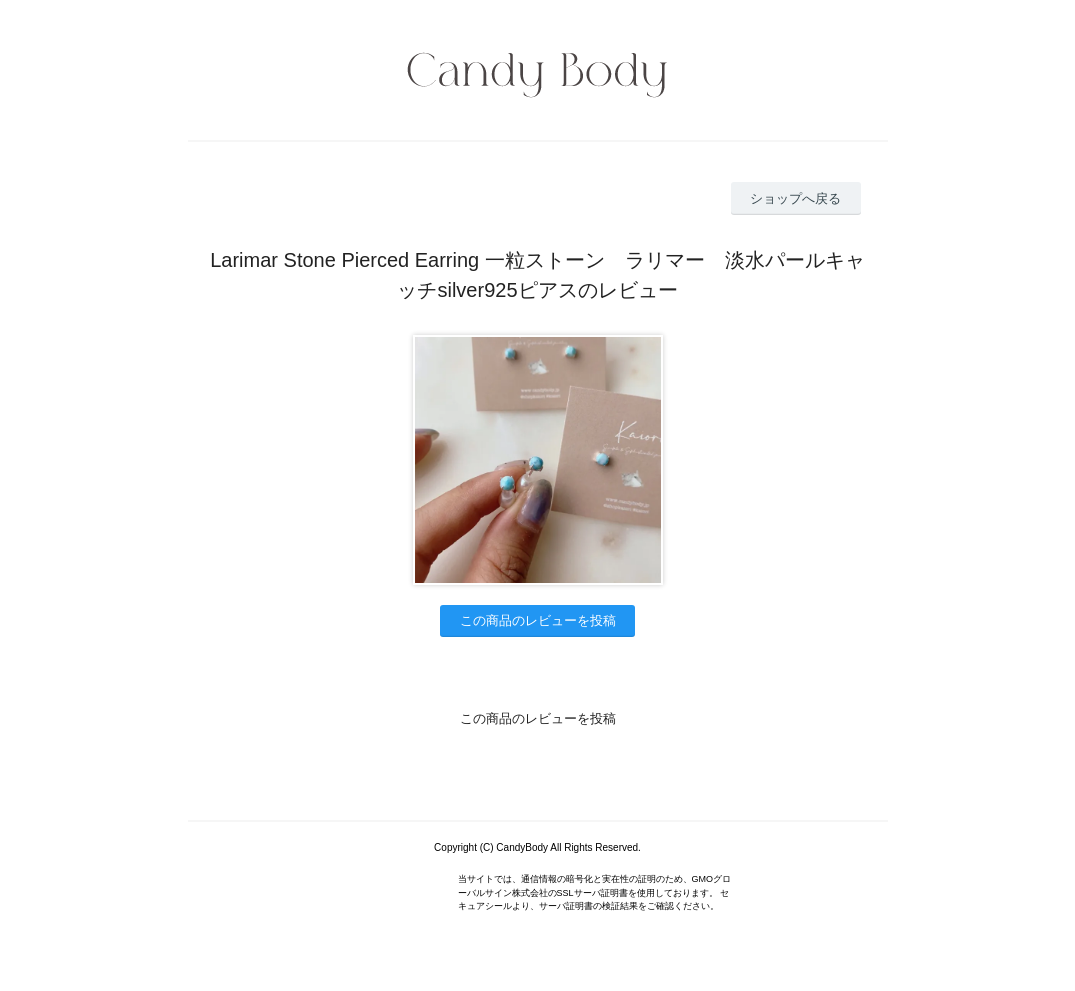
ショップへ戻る (795, 198)
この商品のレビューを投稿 (538, 620)
